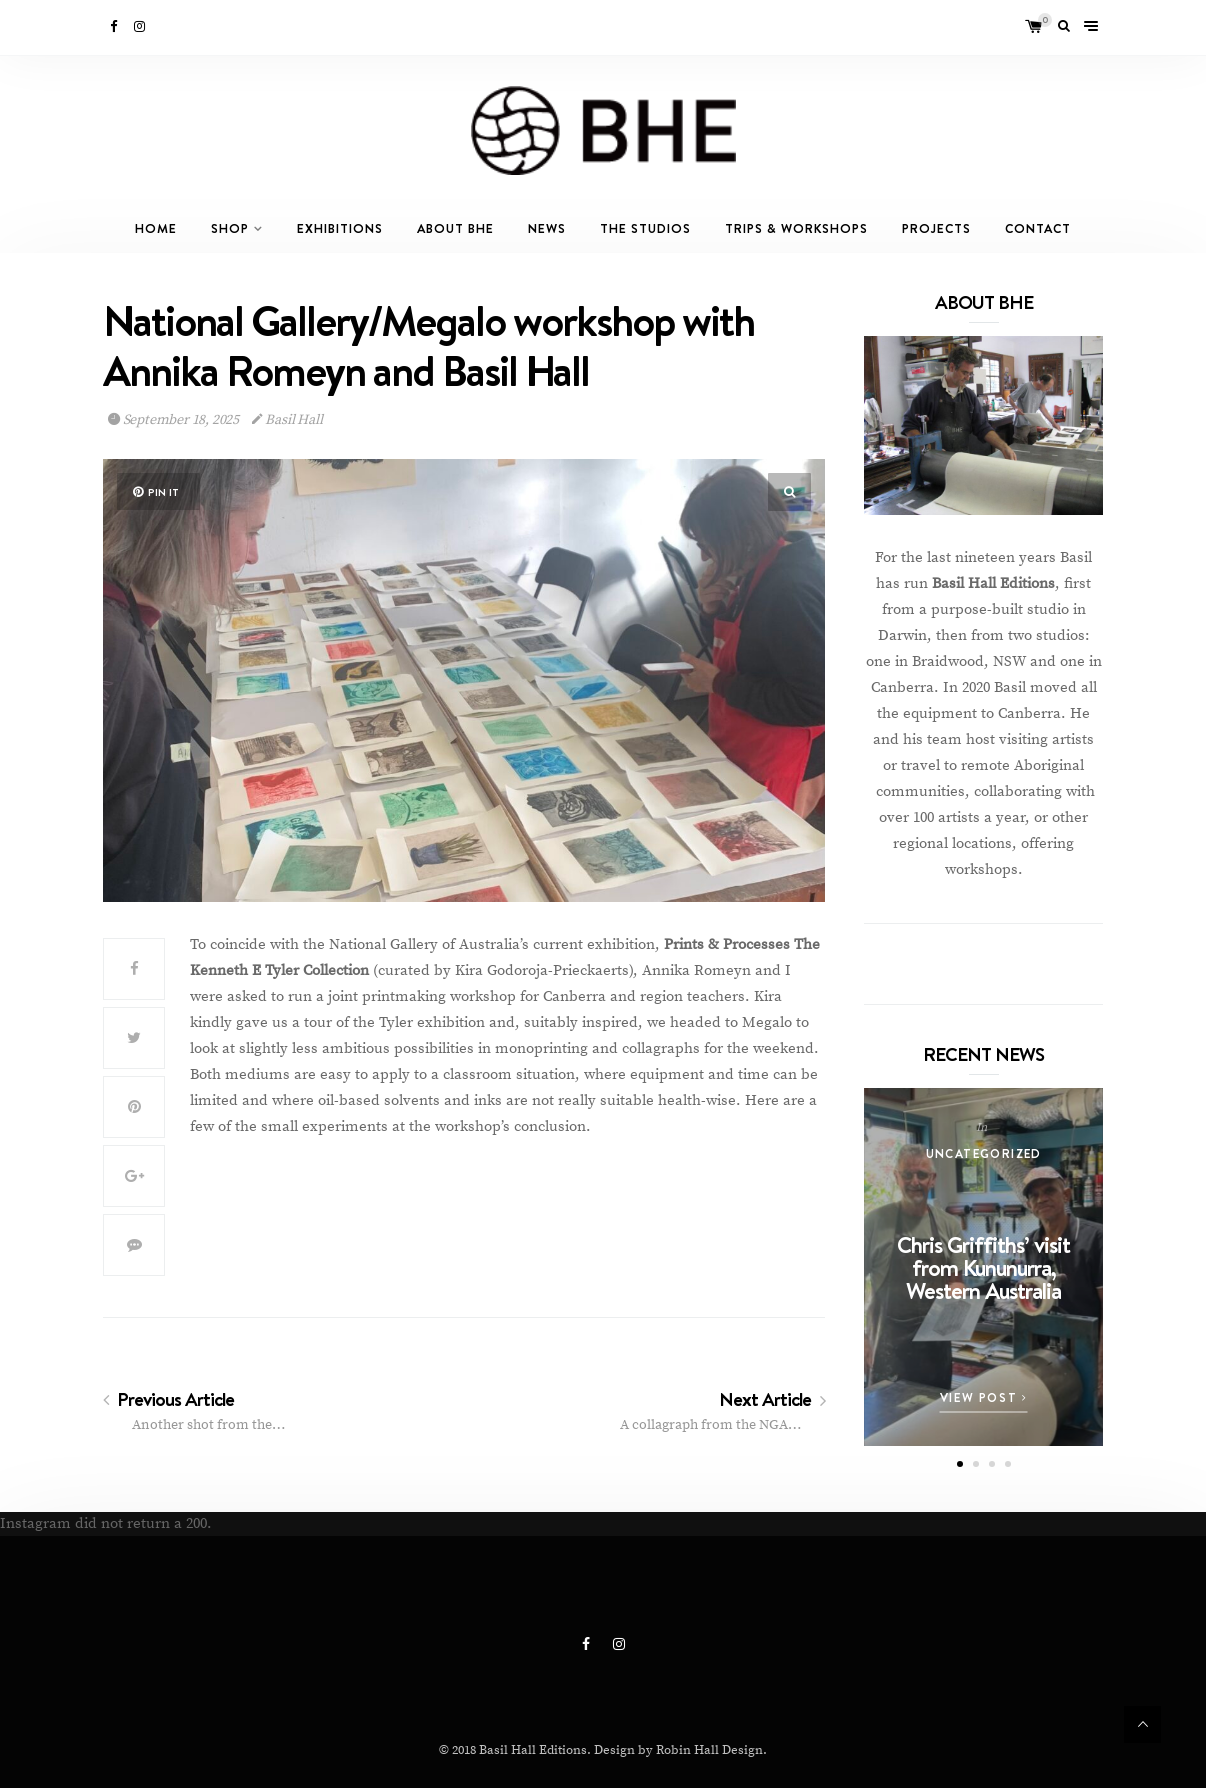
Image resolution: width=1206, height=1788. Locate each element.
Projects (936, 228)
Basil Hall (287, 420)
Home (156, 228)
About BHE (455, 228)
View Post (984, 1397)
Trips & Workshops (796, 228)
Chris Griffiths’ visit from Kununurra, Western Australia (983, 1267)
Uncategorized (984, 1153)
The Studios (645, 228)
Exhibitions (340, 228)
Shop (230, 228)
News (547, 228)
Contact (1038, 228)
